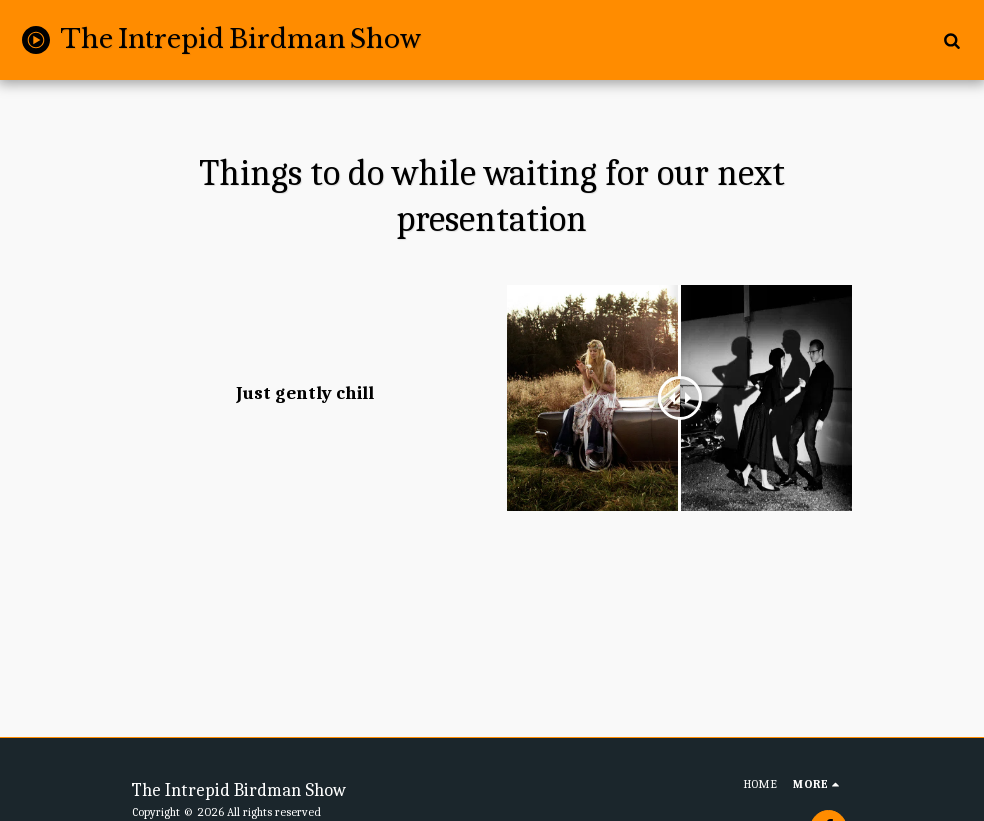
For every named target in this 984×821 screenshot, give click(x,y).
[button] (951, 40)
